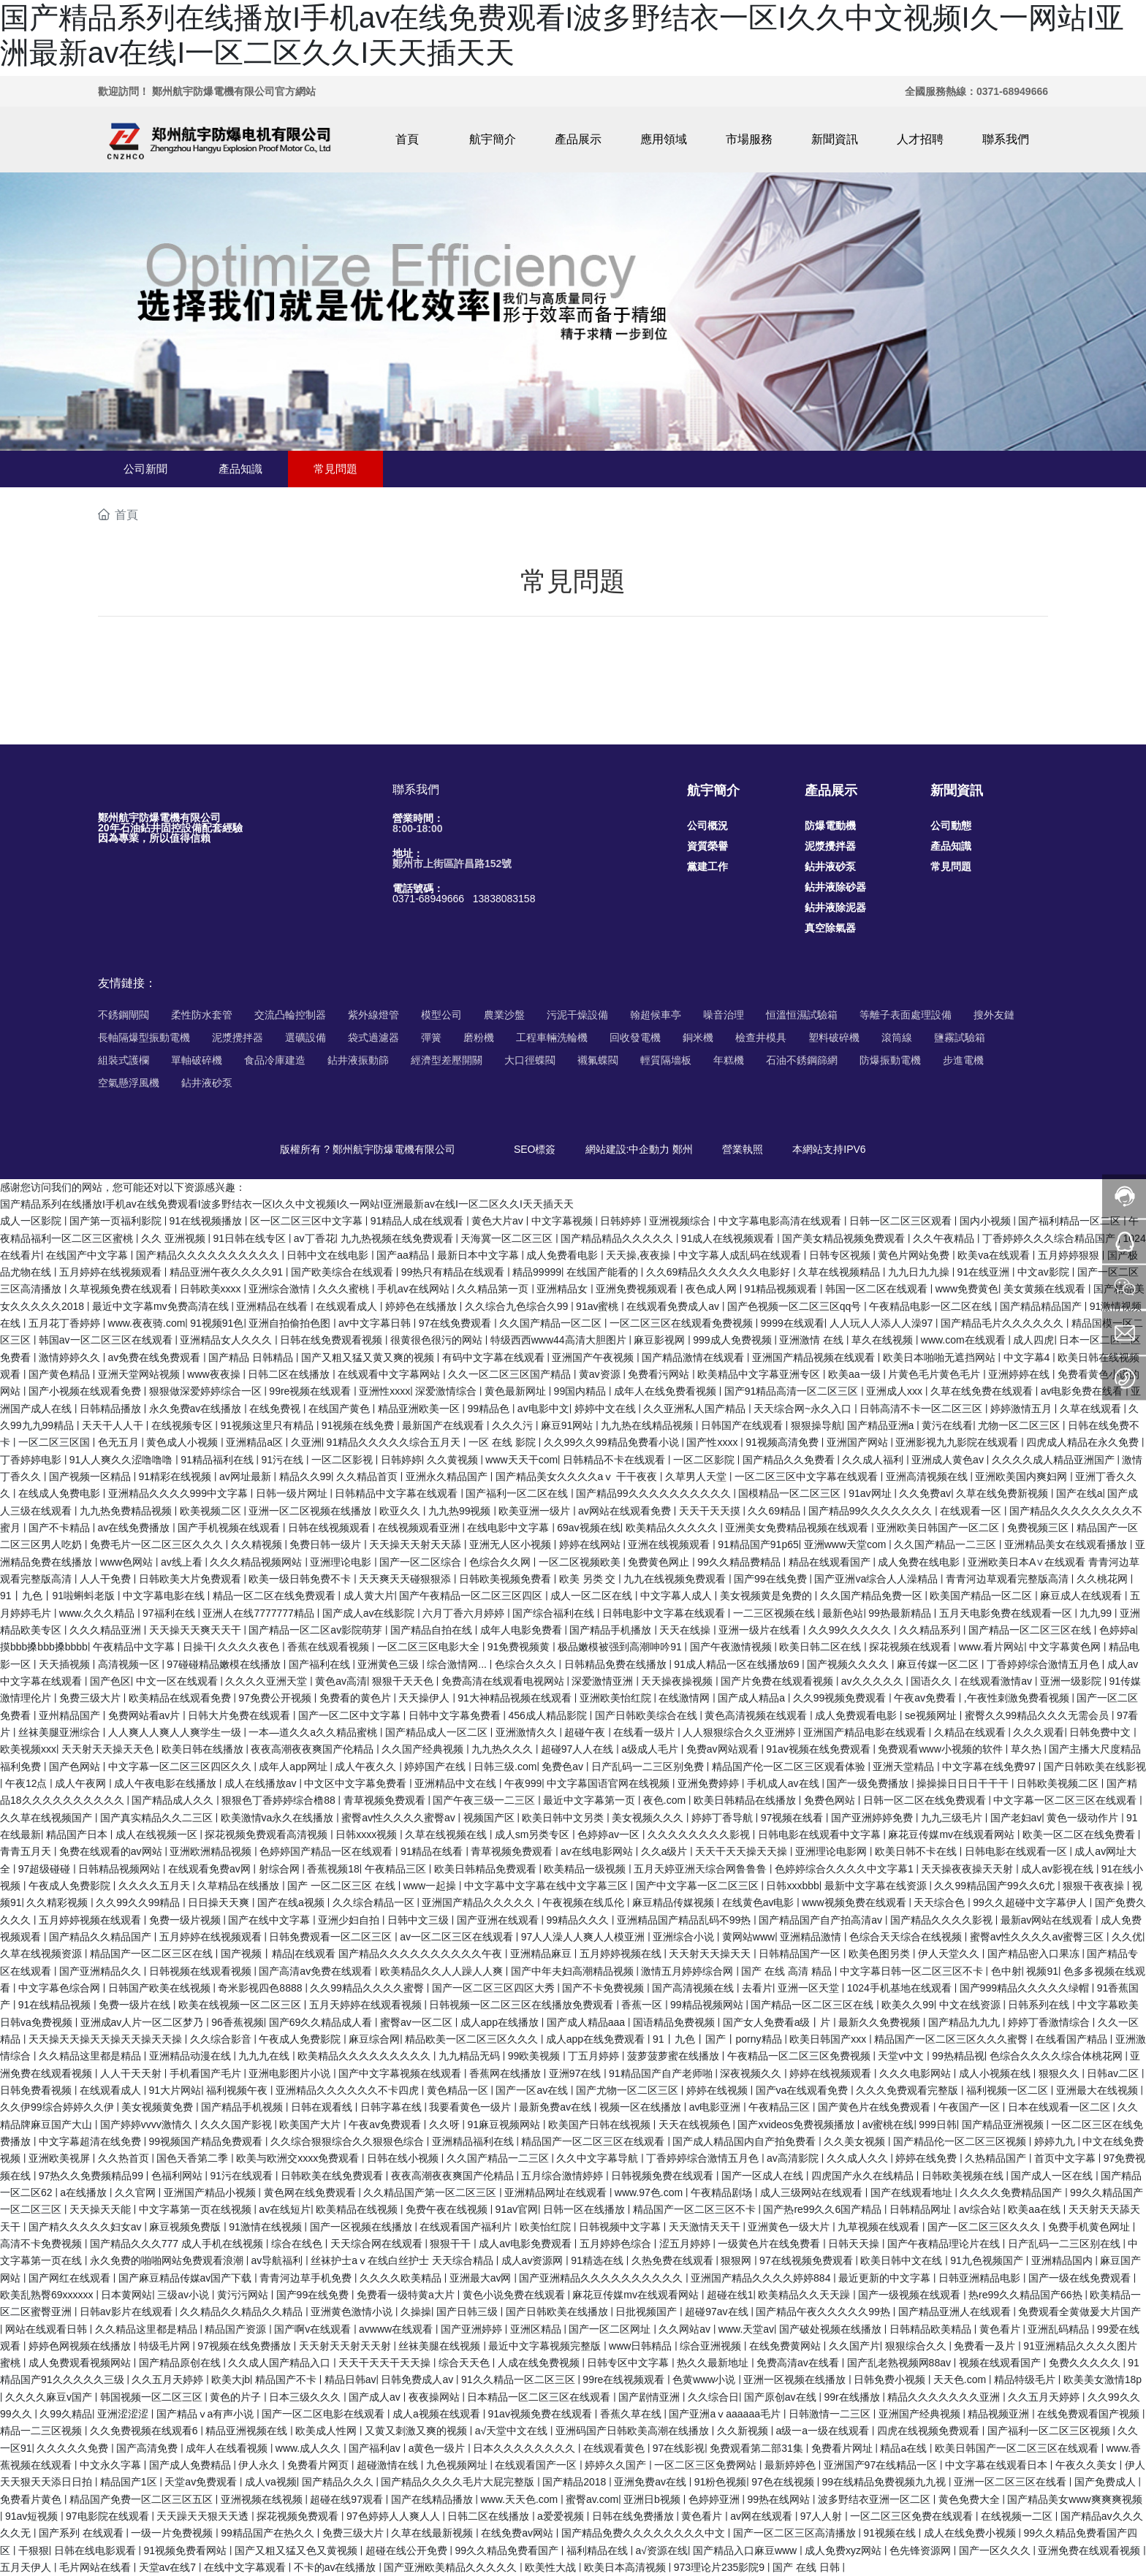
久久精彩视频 (58, 1902)
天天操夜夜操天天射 (968, 1869)
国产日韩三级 (468, 2311)
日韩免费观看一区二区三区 (332, 1937)
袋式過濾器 (373, 1037)
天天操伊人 (425, 1698)
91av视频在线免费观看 (819, 1749)
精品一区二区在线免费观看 (275, 1595)
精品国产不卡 (287, 2379)
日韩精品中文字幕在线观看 (397, 1493)
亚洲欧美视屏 (61, 2158)
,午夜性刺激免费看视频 (1018, 1698)
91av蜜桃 (598, 1306)
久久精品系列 (931, 1630)
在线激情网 (686, 1698)
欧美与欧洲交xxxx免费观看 (299, 2158)
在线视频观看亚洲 (420, 1527)
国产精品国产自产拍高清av (822, 1920)
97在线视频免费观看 (807, 2260)
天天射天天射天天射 (346, 2346)
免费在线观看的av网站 (112, 1851)
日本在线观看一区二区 (1060, 2107)
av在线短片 (285, 2209)
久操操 (416, 2311)
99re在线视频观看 (625, 2379)
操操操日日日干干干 (964, 1783)
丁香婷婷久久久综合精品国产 (1050, 1238)
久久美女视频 (856, 2141)
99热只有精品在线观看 (454, 1272)
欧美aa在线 (1035, 2209)
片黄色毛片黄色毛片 (935, 1374)
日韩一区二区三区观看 (902, 1221)
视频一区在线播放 (641, 2107)
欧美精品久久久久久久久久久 (365, 2056)
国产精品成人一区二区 (437, 1732)
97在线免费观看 (456, 1323)
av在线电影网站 (598, 1851)
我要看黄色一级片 (471, 2107)
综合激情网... (458, 1664)
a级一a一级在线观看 (824, 2430)
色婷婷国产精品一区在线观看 (327, 1851)
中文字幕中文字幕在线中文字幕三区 (547, 1885)
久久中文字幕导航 (598, 2158)
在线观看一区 (972, 1511)
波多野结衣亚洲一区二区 (875, 2499)
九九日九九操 (920, 1272)
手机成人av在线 (784, 1783)
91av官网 (517, 2209)
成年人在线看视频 (228, 2448)
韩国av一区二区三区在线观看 (107, 1340)
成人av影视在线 (1058, 1869)
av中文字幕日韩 (376, 1323)
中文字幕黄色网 (1066, 1647)
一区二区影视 (343, 1460)
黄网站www (748, 1937)
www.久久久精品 (98, 1613)
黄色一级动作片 (1084, 1818)
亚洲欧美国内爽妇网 (1022, 1476)
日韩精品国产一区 (801, 1953)
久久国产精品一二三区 (946, 1544)
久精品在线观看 (971, 1732)
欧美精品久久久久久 (673, 1527)
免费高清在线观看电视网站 (504, 1681)
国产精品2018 (575, 2482)
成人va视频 (271, 2482)
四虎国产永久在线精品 (864, 2175)
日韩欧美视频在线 (964, 2175)
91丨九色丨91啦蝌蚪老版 (59, 1595)
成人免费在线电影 (920, 1562)
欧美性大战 (552, 2567)
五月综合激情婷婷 (563, 2175)
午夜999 (523, 1783)
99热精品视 (958, 2056)
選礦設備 (305, 1037)
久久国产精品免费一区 (872, 1595)
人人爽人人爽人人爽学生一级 (176, 1732)
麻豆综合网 (374, 2039)
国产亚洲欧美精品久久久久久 (452, 2567)
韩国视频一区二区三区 (152, 2397)
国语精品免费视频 (675, 2022)
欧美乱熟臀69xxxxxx (48, 2295)
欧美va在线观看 (995, 1255)
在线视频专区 (183, 1425)
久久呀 (446, 2124)
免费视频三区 (1039, 1527)
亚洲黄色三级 (389, 1664)
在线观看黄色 (615, 2448)
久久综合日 (713, 2397)
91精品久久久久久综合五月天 (395, 1442)
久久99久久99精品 (139, 1902)
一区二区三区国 (55, 1442)
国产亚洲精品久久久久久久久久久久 (602, 2278)
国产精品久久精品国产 (101, 1937)
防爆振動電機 (890, 1060)
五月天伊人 (27, 2567)
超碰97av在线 (718, 2311)
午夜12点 (27, 1783)
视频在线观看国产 (1001, 2363)
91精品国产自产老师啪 (662, 2073)
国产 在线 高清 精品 (788, 1971)
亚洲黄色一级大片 (790, 2227)
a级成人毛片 (651, 1749)
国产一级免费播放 (869, 1783)
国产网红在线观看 (71, 2278)
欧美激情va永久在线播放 (279, 1818)
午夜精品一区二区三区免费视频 (800, 2056)
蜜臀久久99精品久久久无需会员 (1038, 1715)
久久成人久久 (859, 2158)
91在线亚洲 (984, 1272)
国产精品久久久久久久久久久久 (209, 1255)
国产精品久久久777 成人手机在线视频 (178, 2243)
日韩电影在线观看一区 (1017, 1851)
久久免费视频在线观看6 (145, 2430)
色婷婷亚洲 (715, 2499)
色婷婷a (1117, 1630)
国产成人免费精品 (191, 2465)
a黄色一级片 (438, 2448)
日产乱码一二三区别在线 (1065, 2243)
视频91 (1042, 1971)
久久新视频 (744, 2430)
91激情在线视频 (266, 2227)
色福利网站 (178, 2175)
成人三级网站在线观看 (812, 2192)
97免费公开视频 (276, 1698)
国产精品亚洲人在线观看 (956, 2311)
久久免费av (925, 1493)
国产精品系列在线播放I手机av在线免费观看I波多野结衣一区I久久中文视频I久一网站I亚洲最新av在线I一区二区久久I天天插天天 (287, 1204)
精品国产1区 (130, 2482)
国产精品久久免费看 (790, 1460)
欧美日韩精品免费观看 (486, 1869)
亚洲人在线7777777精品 (259, 1613)
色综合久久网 (501, 1562)
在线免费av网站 (518, 2533)
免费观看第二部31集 (757, 2448)
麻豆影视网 (661, 1340)
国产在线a (1079, 1493)
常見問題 (335, 468)
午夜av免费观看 (386, 2124)
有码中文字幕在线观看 (494, 1357)
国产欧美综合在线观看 (343, 1272)
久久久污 (514, 1425)
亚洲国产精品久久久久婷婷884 (762, 2278)
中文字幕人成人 (677, 1595)
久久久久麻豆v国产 (50, 2397)
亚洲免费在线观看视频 (1090, 2550)
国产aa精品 (403, 1255)
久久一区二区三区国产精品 (511, 1374)
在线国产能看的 (603, 1272)
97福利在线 (170, 1613)
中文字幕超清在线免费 (91, 2141)
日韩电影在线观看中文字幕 (821, 1834)
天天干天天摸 (711, 1511)
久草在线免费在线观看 (983, 1391)
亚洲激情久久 (528, 1732)
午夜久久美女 (1087, 2465)
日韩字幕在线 (392, 2107)
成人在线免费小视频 (971, 2533)
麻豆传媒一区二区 (939, 1664)
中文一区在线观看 (178, 1681)
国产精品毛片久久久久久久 (1003, 1323)
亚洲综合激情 (280, 1289)
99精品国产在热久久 (268, 2533)
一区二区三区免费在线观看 (913, 2516)
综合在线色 (298, 2243)
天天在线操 (686, 1630)
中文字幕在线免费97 (990, 1766)
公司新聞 (145, 468)
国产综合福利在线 (554, 1613)
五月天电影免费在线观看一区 (1007, 1613)
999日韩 (937, 2124)
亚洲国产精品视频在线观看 (815, 1357)
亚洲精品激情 (812, 1937)
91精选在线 (598, 2260)
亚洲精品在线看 (273, 1306)
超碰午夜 (586, 1732)
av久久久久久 (873, 1681)
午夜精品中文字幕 (135, 1647)
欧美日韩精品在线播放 (746, 1800)
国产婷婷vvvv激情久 (147, 2124)
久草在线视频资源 (42, 1953)
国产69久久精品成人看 (322, 2022)
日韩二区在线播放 (290, 1374)
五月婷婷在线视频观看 (111, 1272)
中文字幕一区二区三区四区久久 (181, 1766)
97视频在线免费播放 (245, 2346)
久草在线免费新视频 (1003, 1493)
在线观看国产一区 (537, 2465)
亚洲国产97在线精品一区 (882, 2465)
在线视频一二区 (1018, 2516)
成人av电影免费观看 (526, 2243)
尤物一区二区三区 (1020, 1425)
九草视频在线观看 (880, 2227)
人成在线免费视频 (540, 2363)
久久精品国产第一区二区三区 (431, 2192)
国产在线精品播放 (433, 2499)
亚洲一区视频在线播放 (796, 2379)
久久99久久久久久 (851, 1630)
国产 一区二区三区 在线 (342, 1885)
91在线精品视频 (56, 2005)
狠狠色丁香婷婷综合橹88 (279, 1800)
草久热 (1027, 1749)
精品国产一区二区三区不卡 (696, 2209)
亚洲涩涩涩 (124, 2414)
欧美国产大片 (311, 2124)
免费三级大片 (91, 1698)
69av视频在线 (588, 1527)
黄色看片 (1001, 2329)
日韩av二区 (1114, 2073)
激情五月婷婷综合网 (688, 1971)
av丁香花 (314, 1238)
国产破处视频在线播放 (831, 2329)
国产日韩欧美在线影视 (1095, 1766)
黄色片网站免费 (915, 1255)
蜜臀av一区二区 (417, 2022)
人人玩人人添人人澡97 (883, 1323)
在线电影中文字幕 (509, 1527)
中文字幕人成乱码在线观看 (741, 1255)
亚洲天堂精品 (905, 1766)
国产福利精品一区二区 (1070, 1221)
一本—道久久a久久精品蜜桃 (314, 1732)
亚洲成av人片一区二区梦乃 (143, 2022)
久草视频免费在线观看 (122, 1289)
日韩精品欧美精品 (931, 2329)
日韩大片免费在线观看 (240, 1715)
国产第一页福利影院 (116, 1221)
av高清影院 (794, 2158)
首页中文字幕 (1066, 2158)
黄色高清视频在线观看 (757, 1715)
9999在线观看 (792, 1323)
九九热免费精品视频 (127, 1511)
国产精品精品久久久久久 (618, 1238)
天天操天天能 (101, 2209)
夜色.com (665, 1800)
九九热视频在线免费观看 (398, 1238)
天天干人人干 (114, 1425)
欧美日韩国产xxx (829, 2039)
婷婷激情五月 (1022, 1408)
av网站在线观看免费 (626, 1511)
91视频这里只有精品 (268, 1425)
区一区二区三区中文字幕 (307, 1221)
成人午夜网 (82, 1783)
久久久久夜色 (250, 1647)
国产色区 (110, 1681)
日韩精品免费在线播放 (616, 1664)
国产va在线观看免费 (803, 2090)
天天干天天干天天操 (385, 2363)
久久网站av (686, 2329)
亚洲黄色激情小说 (353, 2311)
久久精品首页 (368, 1476)
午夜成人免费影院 (71, 1885)
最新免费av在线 (556, 2107)
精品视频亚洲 (1000, 2414)
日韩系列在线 (1040, 2005)
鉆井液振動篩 (358, 1060)
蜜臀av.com (592, 2499)
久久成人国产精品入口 (280, 2363)
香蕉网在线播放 (506, 2073)
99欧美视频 (535, 2056)
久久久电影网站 (916, 2073)
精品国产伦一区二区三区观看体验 (790, 1766)
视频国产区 (490, 1818)
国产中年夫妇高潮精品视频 (574, 1971)
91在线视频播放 (207, 1221)
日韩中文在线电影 (328, 1255)
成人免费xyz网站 (844, 2550)
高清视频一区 (130, 1664)
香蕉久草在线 (632, 2414)
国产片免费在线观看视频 (778, 1681)
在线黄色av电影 (759, 1902)
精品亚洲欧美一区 (420, 1408)
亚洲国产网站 (859, 1442)
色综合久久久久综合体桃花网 (1058, 2056)
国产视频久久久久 (849, 1664)
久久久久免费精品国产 (1012, 2192)
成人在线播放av (262, 1783)
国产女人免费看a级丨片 (778, 2022)
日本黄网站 (126, 2295)
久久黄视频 (454, 1460)
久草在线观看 (1092, 1408)
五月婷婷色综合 (617, 2243)
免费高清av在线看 (799, 2363)
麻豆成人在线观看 (1082, 1595)
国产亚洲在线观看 (499, 1920)
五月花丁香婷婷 (66, 1323)
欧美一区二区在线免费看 (1080, 1834)
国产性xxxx (713, 1442)
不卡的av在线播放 (336, 2567)
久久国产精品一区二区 (551, 1323)
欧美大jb (230, 2379)
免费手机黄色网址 (1090, 2227)
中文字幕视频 (563, 1221)
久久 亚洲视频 (174, 1238)
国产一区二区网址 (611, 2329)
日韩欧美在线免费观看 (333, 2175)
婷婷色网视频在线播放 (81, 2346)
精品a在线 (905, 2448)
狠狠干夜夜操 (1095, 1885)
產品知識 (240, 468)
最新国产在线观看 (444, 1425)
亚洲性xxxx (384, 1391)
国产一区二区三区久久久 (985, 2227)
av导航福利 (278, 2260)
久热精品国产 (997, 2158)
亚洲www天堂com (846, 1544)
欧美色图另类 (881, 1953)
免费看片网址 (843, 2448)
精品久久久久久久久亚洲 (945, 2397)
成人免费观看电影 (857, 1715)
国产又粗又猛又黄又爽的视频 (369, 1357)
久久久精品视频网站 (257, 1562)
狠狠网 (737, 2260)
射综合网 (281, 1869)
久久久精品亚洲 (106, 1630)
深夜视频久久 (752, 2073)
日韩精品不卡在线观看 (615, 1460)
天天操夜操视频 (678, 1681)
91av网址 (871, 1493)
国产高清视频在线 (694, 1988)
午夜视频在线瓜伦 (584, 1902)
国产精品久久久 (339, 2482)
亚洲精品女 (563, 1289)
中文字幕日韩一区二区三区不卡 (913, 1971)
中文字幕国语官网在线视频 (609, 1783)
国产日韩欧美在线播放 (558, 2311)
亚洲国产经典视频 (921, 2414)
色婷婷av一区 (609, 1834)
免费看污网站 (660, 1374)
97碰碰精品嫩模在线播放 (225, 1664)
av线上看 (183, 1562)
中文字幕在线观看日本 (997, 2465)
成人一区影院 (32, 1221)
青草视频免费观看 (386, 1800)
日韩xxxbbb (792, 1885)
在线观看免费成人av (674, 1306)
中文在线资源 (971, 2005)
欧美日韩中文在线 (902, 2260)
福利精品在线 (598, 2550)
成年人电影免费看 (522, 1630)
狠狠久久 (1060, 2073)
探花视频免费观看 (299, 2516)
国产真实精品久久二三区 (158, 1818)
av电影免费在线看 (1083, 1391)
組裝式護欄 (123, 1060)
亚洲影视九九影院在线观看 (958, 1442)
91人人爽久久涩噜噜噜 (122, 1460)
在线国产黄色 (340, 1408)
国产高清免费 (148, 2448)
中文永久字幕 (112, 2465)
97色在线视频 (783, 2482)
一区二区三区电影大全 (429, 1647)
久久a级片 (666, 1851)
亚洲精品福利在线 (474, 2141)
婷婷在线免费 (927, 2158)
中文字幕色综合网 (60, 1988)
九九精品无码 (471, 2056)
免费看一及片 (986, 2346)
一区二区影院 (705, 1460)
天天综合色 (941, 1902)
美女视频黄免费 (158, 2107)
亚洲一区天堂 (810, 1988)
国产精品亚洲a (882, 1425)
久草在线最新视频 (433, 2533)
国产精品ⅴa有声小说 (206, 2414)
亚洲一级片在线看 (760, 1630)
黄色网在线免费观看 (311, 2192)
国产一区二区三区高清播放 (796, 2533)
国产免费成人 (1106, 2482)
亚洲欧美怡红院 (617, 1698)
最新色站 (842, 1613)
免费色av (564, 1766)
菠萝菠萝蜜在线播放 (674, 2056)
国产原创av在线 (781, 2397)
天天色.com (961, 2379)
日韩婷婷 (622, 1221)
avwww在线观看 (397, 2329)
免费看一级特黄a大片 (407, 2295)
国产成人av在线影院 (370, 1613)
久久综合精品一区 (375, 1902)
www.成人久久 (310, 2448)
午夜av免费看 (926, 1698)
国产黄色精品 (61, 1374)
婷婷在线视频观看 (831, 2073)
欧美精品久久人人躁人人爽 (443, 1971)
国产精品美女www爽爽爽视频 (1074, 2499)
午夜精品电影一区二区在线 (932, 1306)
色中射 (1006, 1971)
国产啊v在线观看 (314, 2329)
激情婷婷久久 (71, 1357)
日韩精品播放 (112, 1408)
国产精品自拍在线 (432, 1630)
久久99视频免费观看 (841, 1698)
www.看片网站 (991, 1647)
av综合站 (981, 2209)
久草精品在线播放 (239, 1885)
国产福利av (376, 2448)
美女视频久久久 (649, 1818)
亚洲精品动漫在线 (191, 2056)
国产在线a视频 (292, 1902)
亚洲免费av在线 (651, 2482)
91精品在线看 (433, 1851)
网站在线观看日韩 (47, 2329)
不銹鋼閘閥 (123, 1015)
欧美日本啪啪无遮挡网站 (940, 1357)
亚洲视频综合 (681, 1221)
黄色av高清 (341, 1681)
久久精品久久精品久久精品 (243, 2311)
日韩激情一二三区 (831, 2414)
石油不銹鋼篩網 (802, 1060)
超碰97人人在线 (578, 1749)
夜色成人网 (713, 1289)
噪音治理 (723, 1015)
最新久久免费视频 (880, 2022)
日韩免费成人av (418, 2379)
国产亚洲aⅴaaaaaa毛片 (726, 2414)
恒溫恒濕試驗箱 (802, 1015)
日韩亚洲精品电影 (980, 2278)
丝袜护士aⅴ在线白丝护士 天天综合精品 (403, 2260)
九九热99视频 (460, 1511)
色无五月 (120, 1442)
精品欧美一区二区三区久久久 (473, 2039)
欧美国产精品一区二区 (982, 1595)
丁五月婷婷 (595, 2056)
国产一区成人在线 (763, 2175)
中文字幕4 (1028, 1357)
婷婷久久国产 (617, 2465)
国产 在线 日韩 (808, 2567)
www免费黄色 (967, 1289)
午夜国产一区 (970, 2107)
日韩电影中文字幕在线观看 (665, 1613)
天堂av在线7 (169, 2567)
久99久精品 (65, 2414)
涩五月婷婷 (686, 2243)
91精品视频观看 (782, 1289)
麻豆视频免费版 (186, 2227)
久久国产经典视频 (424, 1749)
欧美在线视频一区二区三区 (241, 2005)
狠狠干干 (452, 2243)
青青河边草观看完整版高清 (1008, 1579)
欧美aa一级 (855, 1374)
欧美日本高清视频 (626, 2567)
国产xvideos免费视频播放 (797, 2124)
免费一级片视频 (186, 1920)
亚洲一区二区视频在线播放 (311, 1511)
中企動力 (649, 1149)
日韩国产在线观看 (743, 1425)
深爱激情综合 (447, 1391)
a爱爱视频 (562, 2516)
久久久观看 (1038, 1732)
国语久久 (933, 1681)
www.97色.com (650, 2192)
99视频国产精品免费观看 (207, 2141)
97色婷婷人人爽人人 (394, 2516)
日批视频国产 (647, 2311)
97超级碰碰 (45, 1869)
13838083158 (504, 898)
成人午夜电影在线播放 (166, 1783)
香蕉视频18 (333, 1869)
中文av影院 (1044, 1272)
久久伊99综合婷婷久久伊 (58, 2107)
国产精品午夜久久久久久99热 (824, 2311)
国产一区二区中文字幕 (350, 1715)
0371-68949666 (1012, 91)
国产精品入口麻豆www (746, 2550)
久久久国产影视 (237, 2124)
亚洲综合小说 (685, 1937)
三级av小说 (184, 2295)
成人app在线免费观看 (597, 2039)
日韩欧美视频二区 (1059, 1783)
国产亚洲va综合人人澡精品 (877, 1579)
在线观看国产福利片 (467, 2227)
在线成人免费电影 (60, 1493)
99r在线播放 (853, 2397)
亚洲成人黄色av (949, 1460)
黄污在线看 (947, 1425)
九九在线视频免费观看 (676, 1579)
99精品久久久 (578, 1920)
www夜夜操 (215, 1374)
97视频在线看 (793, 1818)
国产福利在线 (321, 1664)
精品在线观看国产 (831, 1562)
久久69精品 (775, 1511)
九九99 (1096, 1613)
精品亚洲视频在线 (247, 2430)
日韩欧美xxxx (212, 1289)
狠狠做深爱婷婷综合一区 (207, 1391)
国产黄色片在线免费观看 (875, 2107)
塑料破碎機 (834, 1037)
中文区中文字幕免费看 (356, 1783)
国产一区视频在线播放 (362, 2227)
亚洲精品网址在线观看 (557, 2192)
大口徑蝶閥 (529, 1060)
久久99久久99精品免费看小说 (613, 1442)
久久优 (1127, 1937)
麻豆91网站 (568, 1425)
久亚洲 (306, 1442)
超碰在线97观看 (347, 2499)
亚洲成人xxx (895, 1391)
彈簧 (431, 1037)
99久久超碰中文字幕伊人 (1031, 1902)
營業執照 (742, 1149)
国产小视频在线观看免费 (86, 1391)
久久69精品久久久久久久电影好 (719, 1272)
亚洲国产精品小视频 (211, 2192)
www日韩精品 (642, 2346)
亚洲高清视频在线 (928, 1476)
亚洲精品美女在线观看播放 (1067, 1544)
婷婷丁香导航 (723, 1818)
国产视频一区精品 (91, 1476)
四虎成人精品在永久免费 (1084, 1442)
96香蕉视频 (237, 2022)
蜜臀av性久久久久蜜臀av (399, 1818)
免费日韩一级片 (326, 1544)
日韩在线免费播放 (634, 2516)
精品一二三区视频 (42, 2430)
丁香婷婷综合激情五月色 (1044, 1664)
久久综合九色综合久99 (518, 1306)
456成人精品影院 (548, 1715)
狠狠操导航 (816, 1425)
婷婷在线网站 (591, 1544)
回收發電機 (635, 1037)
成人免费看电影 (563, 1255)
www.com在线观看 (965, 1340)
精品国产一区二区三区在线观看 (594, 2141)
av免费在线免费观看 (156, 1357)
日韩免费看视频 (37, 2090)
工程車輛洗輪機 (552, 1037)
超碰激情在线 (389, 2465)
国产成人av (376, 2397)
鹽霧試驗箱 (959, 1037)
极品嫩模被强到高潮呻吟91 (621, 1647)
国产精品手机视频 (243, 2107)
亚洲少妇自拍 (350, 1920)
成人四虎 (1033, 1340)
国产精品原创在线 (181, 2363)
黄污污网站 (244, 2295)
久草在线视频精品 (840, 1272)
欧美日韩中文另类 (564, 1818)
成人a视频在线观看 (437, 2414)
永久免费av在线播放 (197, 1408)
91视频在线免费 (359, 1425)
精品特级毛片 (1026, 2379)
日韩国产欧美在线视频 (160, 1988)
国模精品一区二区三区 (790, 1493)
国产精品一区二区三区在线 (1031, 1630)
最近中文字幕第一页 (590, 1800)
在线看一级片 (645, 1732)
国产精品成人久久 (174, 1800)
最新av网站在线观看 (1048, 1920)
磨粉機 (478, 1037)
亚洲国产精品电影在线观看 (866, 1732)
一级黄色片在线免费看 (770, 2243)
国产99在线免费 (771, 1579)
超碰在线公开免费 (407, 2550)
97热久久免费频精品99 (92, 2175)
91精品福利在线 (218, 1460)
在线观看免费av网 (211, 1869)
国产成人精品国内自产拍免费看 (745, 2141)
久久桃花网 (1104, 1579)
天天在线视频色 (696, 2124)
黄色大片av (498, 1221)
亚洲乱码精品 (1060, 2329)
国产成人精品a (753, 1698)
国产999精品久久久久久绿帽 (1026, 1988)
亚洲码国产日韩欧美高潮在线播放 (633, 2430)
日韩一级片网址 (293, 1493)
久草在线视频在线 (447, 1834)
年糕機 (728, 1060)
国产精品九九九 (965, 2022)
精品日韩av (350, 2379)
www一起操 (431, 1885)
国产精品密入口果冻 (1034, 1953)
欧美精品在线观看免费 (181, 1698)
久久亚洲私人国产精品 (695, 1408)
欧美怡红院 (547, 2227)
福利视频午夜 (238, 2090)
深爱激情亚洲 (604, 1681)
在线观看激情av (997, 1681)
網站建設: (607, 1149)
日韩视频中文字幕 (621, 2227)
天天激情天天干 (706, 2227)
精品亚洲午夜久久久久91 (228, 1272)
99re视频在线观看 (311, 1391)
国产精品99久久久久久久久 (871, 1511)
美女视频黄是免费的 (767, 1595)
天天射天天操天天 (711, 1953)
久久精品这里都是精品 (91, 2056)
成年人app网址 (294, 1766)
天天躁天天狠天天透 (203, 2516)
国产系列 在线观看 (82, 2533)
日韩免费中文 (1101, 1732)
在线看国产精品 (1073, 2039)
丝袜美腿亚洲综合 (60, 1732)
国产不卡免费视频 (604, 1988)
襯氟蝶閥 (597, 1060)
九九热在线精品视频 (648, 1425)
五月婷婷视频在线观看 (91, 1920)
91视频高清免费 (783, 1442)
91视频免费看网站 (186, 2550)
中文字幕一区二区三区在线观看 (1066, 1800)
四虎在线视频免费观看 (929, 2430)
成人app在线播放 (501, 2022)
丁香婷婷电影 (32, 1460)
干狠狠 (33, 2550)
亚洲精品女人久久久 (227, 1340)
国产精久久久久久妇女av (87, 2227)
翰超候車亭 (655, 1015)
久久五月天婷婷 (169, 2379)
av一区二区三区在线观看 (458, 1937)
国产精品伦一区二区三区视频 (961, 2141)
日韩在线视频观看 (330, 1527)
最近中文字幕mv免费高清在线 (162, 1306)
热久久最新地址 (714, 2363)
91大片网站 (175, 2090)
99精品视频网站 (707, 2005)
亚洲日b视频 (653, 2499)
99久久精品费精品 (740, 1562)
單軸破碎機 (196, 1060)
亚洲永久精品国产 (448, 1476)
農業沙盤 (504, 1015)
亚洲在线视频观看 (670, 1544)
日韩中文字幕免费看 (456, 1715)
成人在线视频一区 (157, 1834)
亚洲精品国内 (1063, 2260)
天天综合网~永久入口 (804, 1408)
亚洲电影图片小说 (290, 2073)
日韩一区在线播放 (585, 2209)
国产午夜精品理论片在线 (945, 2243)
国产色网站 (76, 1766)
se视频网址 (932, 1715)
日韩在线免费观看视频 (332, 1340)
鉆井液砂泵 (206, 1083)
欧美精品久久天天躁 (805, 2295)
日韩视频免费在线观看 (663, 2175)
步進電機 (963, 1060)
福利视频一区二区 (1008, 2090)
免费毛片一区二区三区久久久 (158, 1544)
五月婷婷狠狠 (1070, 1255)
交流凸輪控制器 (290, 1015)
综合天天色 (466, 2363)
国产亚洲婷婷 (473, 2329)
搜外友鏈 (994, 1015)
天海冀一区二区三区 (507, 1238)
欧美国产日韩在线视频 (600, 2124)
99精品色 (489, 1408)
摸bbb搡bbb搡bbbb (44, 1647)
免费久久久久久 (1086, 2363)
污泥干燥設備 (577, 1015)
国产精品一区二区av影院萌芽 (316, 1630)
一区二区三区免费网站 (706, 2465)
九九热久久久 (503, 1749)
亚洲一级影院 (1072, 1681)
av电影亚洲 (716, 2107)
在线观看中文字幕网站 (390, 1374)
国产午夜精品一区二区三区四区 (472, 1595)
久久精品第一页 (494, 1289)
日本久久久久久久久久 (525, 2448)
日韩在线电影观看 (96, 2550)
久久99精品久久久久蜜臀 (368, 1988)
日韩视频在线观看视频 (201, 1971)
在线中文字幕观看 (246, 2567)
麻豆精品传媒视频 (674, 1902)
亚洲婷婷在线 (1020, 1374)
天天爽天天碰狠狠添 (406, 1579)
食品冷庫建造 (275, 1060)
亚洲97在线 (576, 2073)
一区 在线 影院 (503, 1442)
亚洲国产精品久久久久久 (479, 1902)
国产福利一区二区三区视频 (1050, 2430)
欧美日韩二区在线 (821, 1647)
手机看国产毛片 (207, 2073)
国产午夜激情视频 (732, 1647)
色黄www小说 (705, 2379)
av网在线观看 (762, 2516)
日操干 (198, 1647)
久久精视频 (258, 1544)
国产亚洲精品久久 (101, 1971)
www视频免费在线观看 (855, 1902)
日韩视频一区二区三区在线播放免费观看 (522, 2005)
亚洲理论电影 (342, 1562)
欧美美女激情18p (1102, 2379)
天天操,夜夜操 (639, 1255)
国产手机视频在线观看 (230, 1527)
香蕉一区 (643, 2005)
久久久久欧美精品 (402, 2278)
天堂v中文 (902, 2056)
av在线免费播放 (135, 1527)
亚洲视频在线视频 (263, 2499)
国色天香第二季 (193, 2158)
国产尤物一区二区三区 (628, 2090)
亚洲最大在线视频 (1098, 2090)
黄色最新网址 (517, 1391)
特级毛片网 (166, 2346)
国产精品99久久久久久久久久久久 (654, 1493)
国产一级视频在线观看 (910, 2295)
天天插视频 (66, 1664)
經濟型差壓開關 (446, 1060)
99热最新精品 (900, 1613)
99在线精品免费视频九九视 (885, 2482)
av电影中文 (543, 1408)
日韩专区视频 (841, 1255)
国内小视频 (987, 1221)
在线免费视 (276, 1408)
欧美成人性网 (327, 2430)
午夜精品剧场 (723, 2192)
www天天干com (521, 1460)
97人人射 (822, 2516)
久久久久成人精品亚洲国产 (1054, 1460)
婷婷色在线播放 (422, 1306)
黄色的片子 (237, 2397)
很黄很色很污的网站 (437, 1340)
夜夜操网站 (436, 2397)
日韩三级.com (505, 1766)
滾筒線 (896, 1037)
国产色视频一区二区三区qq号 (795, 1306)
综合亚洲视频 (712, 2346)
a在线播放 (85, 2192)
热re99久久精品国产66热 (1026, 2295)
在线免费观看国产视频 (1089, 2414)
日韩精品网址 (921, 2209)
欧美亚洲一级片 (535, 1511)
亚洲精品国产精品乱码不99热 (685, 1920)
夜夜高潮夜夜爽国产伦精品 (313, 1749)
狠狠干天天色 (404, 1681)
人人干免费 (107, 1579)
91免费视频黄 (520, 1647)
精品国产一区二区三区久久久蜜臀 (952, 2039)
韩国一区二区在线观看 (877, 1289)
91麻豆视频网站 (504, 2124)
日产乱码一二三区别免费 (649, 1766)
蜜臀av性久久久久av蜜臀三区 (1038, 1937)
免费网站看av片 (145, 1715)
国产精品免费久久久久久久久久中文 (644, 2533)
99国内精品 (581, 1391)
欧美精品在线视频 (358, 2209)
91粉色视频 (720, 2482)
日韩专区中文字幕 (629, 2363)
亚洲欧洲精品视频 (212, 1851)
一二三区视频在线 (775, 1613)
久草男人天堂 (697, 1476)
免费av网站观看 (724, 1749)
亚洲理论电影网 (832, 1851)
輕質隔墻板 (665, 1060)
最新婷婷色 (791, 2465)
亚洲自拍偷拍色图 (290, 1323)
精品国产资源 (237, 2329)
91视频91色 (216, 1323)
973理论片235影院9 (720, 2567)
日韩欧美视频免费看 (506, 1579)
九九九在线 (265, 2056)
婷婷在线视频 (718, 2090)
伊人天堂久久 (950, 1953)
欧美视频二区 (212, 1511)
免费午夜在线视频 (448, 2209)
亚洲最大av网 (482, 2278)
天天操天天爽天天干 (196, 1630)
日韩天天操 (855, 2243)
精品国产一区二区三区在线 (153, 1953)
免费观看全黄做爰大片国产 (1079, 2311)
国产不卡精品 (61, 1527)
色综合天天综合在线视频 (907, 1937)
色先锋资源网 (921, 2550)
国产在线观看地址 (912, 2192)
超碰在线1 (730, 2295)
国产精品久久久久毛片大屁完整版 (459, 2482)
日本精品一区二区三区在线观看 (540, 2397)
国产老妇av (1016, 1818)
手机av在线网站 (414, 1289)
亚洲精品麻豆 (542, 1953)
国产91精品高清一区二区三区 (792, 1391)
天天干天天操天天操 (742, 1851)
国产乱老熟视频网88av (900, 2363)
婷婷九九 (1056, 2141)
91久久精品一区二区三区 (519, 2379)
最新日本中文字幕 (479, 1255)
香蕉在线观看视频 (329, 1647)
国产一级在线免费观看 (1081, 2278)
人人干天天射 (132, 2073)
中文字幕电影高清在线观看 (781, 1221)
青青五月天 (27, 1851)
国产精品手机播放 (611, 1630)
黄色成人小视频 (183, 1442)
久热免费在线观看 (673, 2260)
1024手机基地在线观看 (901, 1988)
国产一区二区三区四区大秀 (495, 1988)
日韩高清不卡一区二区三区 (922, 1408)
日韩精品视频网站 (120, 1869)
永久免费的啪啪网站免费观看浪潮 (168, 2260)
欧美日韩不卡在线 (917, 1851)
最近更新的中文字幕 (885, 2278)
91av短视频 (33, 2516)
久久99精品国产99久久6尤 (996, 1885)
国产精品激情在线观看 (694, 1357)
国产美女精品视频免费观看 (845, 1238)
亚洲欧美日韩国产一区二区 (939, 1527)
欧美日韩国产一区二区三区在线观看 (1018, 2448)
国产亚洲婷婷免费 (873, 1818)
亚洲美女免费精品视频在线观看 (798, 1527)
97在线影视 (679, 2448)
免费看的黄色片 (356, 1698)
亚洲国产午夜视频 (594, 1357)
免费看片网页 (319, 2465)
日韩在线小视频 (404, 2158)
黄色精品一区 (459, 2090)
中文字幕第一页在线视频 (196, 2209)
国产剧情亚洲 (650, 2397)
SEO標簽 (535, 1149)
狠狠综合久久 (917, 2346)
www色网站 (128, 1562)
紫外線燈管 (373, 1015)
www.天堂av (746, 2329)
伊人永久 (260, 2465)
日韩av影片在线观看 (127, 2311)
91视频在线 (890, 2533)
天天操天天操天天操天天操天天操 (107, 2039)
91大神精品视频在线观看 (516, 1698)
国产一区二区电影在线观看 (324, 2414)
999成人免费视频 (733, 1340)
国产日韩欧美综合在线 (647, 1715)
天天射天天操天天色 (108, 1749)
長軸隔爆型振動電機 (144, 1037)
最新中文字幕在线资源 (877, 1885)
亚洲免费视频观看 (638, 1289)
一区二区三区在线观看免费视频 (683, 1323)
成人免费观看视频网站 (81, 2363)
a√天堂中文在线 (512, 2430)
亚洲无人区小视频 (511, 1544)
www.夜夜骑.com (147, 1323)
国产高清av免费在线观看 (317, 1971)
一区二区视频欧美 (581, 1562)
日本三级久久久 (306, 2397)
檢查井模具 (760, 1037)
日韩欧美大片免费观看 (191, 1579)
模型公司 (441, 1015)
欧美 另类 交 (589, 1579)
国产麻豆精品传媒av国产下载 (186, 2278)
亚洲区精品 (537, 2329)
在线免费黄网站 (786, 2346)
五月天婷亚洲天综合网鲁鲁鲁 (702, 1869)
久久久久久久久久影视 (700, 1834)
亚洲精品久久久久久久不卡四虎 (349, 2090)
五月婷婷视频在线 (622, 1953)
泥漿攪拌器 (237, 1037)
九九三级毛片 (953, 1818)
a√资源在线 (662, 2550)
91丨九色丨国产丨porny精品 (718, 2039)
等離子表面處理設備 (906, 1015)
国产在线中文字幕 (270, 1920)
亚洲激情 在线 (812, 1340)
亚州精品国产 (71, 1715)
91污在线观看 (243, 2175)
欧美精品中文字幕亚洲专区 (760, 1374)
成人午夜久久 (367, 1766)
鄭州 (682, 1149)
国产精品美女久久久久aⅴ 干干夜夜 (578, 1476)
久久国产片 (854, 2346)
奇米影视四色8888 (261, 1988)
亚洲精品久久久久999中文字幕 (179, 1493)
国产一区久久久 (996, 2550)
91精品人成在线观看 (418, 1221)
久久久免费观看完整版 (908, 2090)
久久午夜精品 (945, 1238)
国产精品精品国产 (1042, 1306)
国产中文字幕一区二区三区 (699, 1885)
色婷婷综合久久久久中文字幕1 (846, 1869)
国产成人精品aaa (587, 2022)
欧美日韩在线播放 (204, 1749)
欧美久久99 (907, 2005)
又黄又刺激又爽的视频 (417, 2430)
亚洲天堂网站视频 (140, 1374)
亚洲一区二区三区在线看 (1011, 2482)
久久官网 (137, 2192)
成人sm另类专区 (534, 1834)
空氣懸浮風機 (128, 1083)
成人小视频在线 (996, 2073)
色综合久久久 (527, 1664)
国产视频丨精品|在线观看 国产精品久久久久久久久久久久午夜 (363, 1953)
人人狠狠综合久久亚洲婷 (740, 1732)
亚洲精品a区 (256, 1442)
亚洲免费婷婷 (710, 1783)
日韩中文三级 (419, 1920)
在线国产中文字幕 (88, 1255)
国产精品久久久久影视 (942, 1920)
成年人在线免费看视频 (666, 1391)
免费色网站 (831, 1800)
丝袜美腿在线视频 (440, 2346)
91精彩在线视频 (176, 1476)
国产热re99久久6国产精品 (823, 2209)
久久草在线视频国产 (47, 1818)
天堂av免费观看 (202, 2482)
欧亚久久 (401, 1511)
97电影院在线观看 (108, 2516)
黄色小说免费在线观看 (515, 2295)
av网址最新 (246, 1476)
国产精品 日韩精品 (252, 1357)
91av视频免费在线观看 (541, 2414)
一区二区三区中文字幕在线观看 (808, 1476)
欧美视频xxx (28, 1749)
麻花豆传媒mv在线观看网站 (952, 1834)
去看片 (757, 1988)
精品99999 (536, 1272)
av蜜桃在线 (888, 2124)
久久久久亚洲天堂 (267, 1681)
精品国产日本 (78, 1834)
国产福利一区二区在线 (518, 1493)
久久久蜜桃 (345, 1289)
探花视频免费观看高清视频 (267, 1834)
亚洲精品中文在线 (456, 1783)
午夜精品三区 (397, 1869)
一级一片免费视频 (173, 2533)
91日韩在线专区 (250, 1238)
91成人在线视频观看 (729, 1238)
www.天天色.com (520, 2499)
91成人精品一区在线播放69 (738, 1664)
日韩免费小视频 (891, 2379)
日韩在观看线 (323, 2107)
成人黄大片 (369, 1595)
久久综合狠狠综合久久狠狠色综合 (348, 2141)
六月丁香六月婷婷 (464, 1613)
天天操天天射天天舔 (416, 1544)
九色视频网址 (458, 2465)
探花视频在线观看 (911, 1647)
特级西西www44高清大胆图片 (559, 1340)
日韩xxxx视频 (367, 1834)
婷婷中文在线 (606, 1408)
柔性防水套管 (201, 1015)
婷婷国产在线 (436, 1766)
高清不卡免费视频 (42, 2243)
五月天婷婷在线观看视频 (367, 2005)
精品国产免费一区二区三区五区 (142, 2499)
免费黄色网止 (660, 1562)
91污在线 (284, 1460)
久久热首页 (125, 2158)
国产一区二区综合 (421, 1562)
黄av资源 (601, 1374)
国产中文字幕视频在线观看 (401, 2073)
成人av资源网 (533, 2260)
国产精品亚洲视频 (1004, 2124)
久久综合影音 (222, 2039)
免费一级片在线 (136, 2005)
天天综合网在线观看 (377, 2243)
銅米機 (698, 1037)
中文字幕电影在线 (165, 1595)
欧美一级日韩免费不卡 (301, 1579)
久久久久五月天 (155, 1885)
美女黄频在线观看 (1045, 1289)
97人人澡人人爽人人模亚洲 (584, 1937)
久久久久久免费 (74, 2448)
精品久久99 (305, 1476)
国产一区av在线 (533, 2090)
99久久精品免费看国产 (508, 2550)
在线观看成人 (348, 1306)
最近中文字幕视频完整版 (546, 2346)
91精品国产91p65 (758, 1544)
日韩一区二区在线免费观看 (926, 1800)
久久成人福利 (874, 1460)
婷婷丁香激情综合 (1050, 2022)
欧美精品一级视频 (586, 1869)
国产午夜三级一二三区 (485, 1800)
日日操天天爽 (220, 1902)
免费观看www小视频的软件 (941, 1749)
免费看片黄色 (32, 2499)
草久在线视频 (883, 1340)
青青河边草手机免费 (306, 2278)
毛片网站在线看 (96, 2567)
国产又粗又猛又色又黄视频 (297, 2550)
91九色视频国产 (987, 2260)
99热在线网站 (779, 2499)
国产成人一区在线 (1053, 2175)
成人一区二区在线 (592, 1595)
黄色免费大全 (970, 2499)
